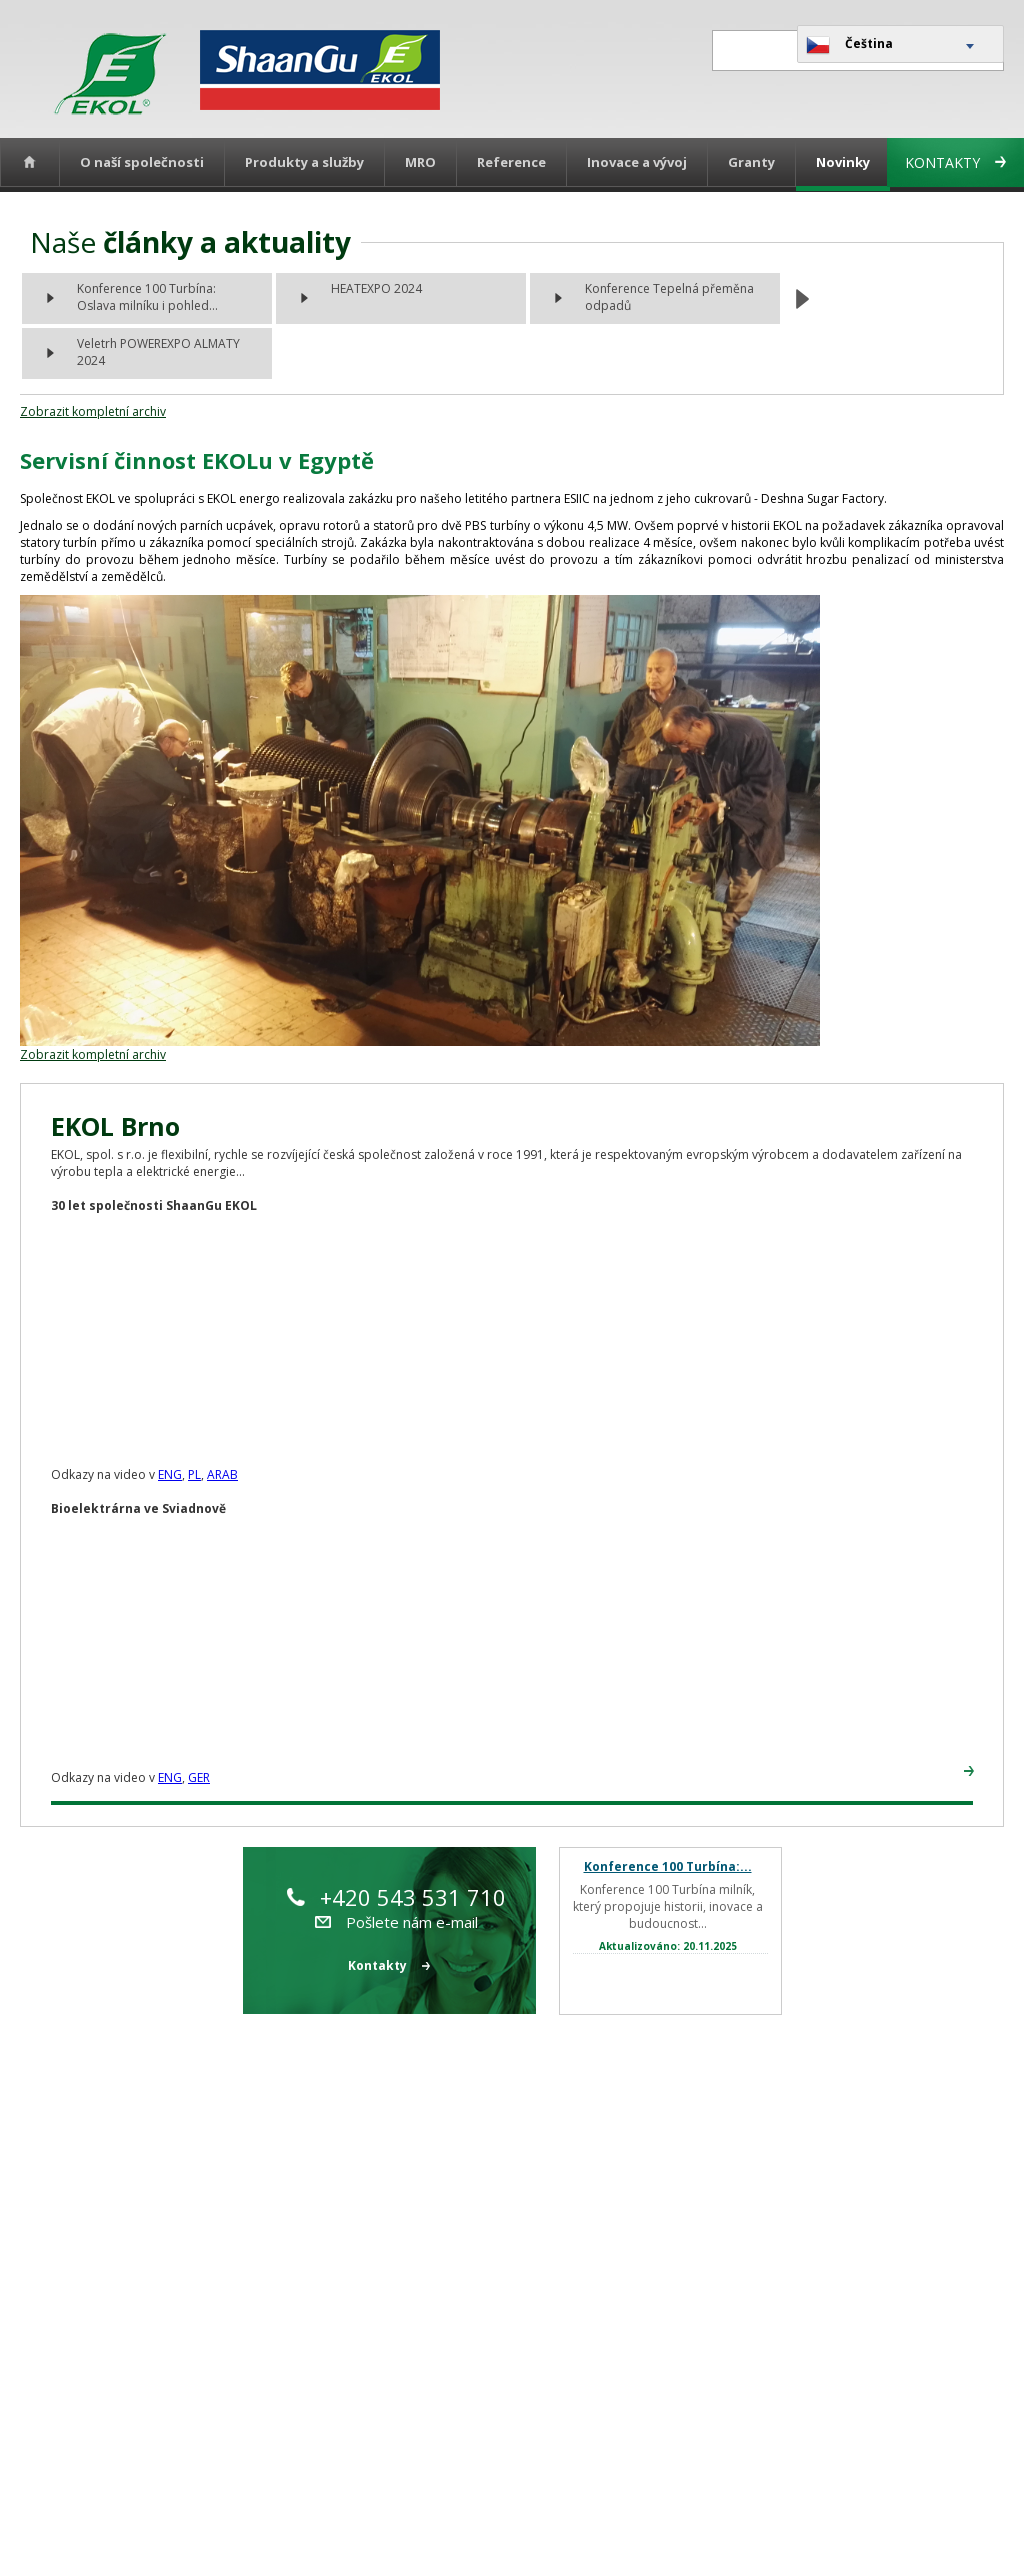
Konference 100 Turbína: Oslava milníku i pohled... (147, 297)
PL (194, 1474)
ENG (170, 1474)
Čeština (849, 45)
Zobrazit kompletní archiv (93, 411)
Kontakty (955, 162)
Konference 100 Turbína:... (668, 1866)
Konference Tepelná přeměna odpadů (669, 297)
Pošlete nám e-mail (396, 1922)
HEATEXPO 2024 (376, 288)
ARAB (222, 1474)
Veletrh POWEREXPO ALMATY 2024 (158, 352)
